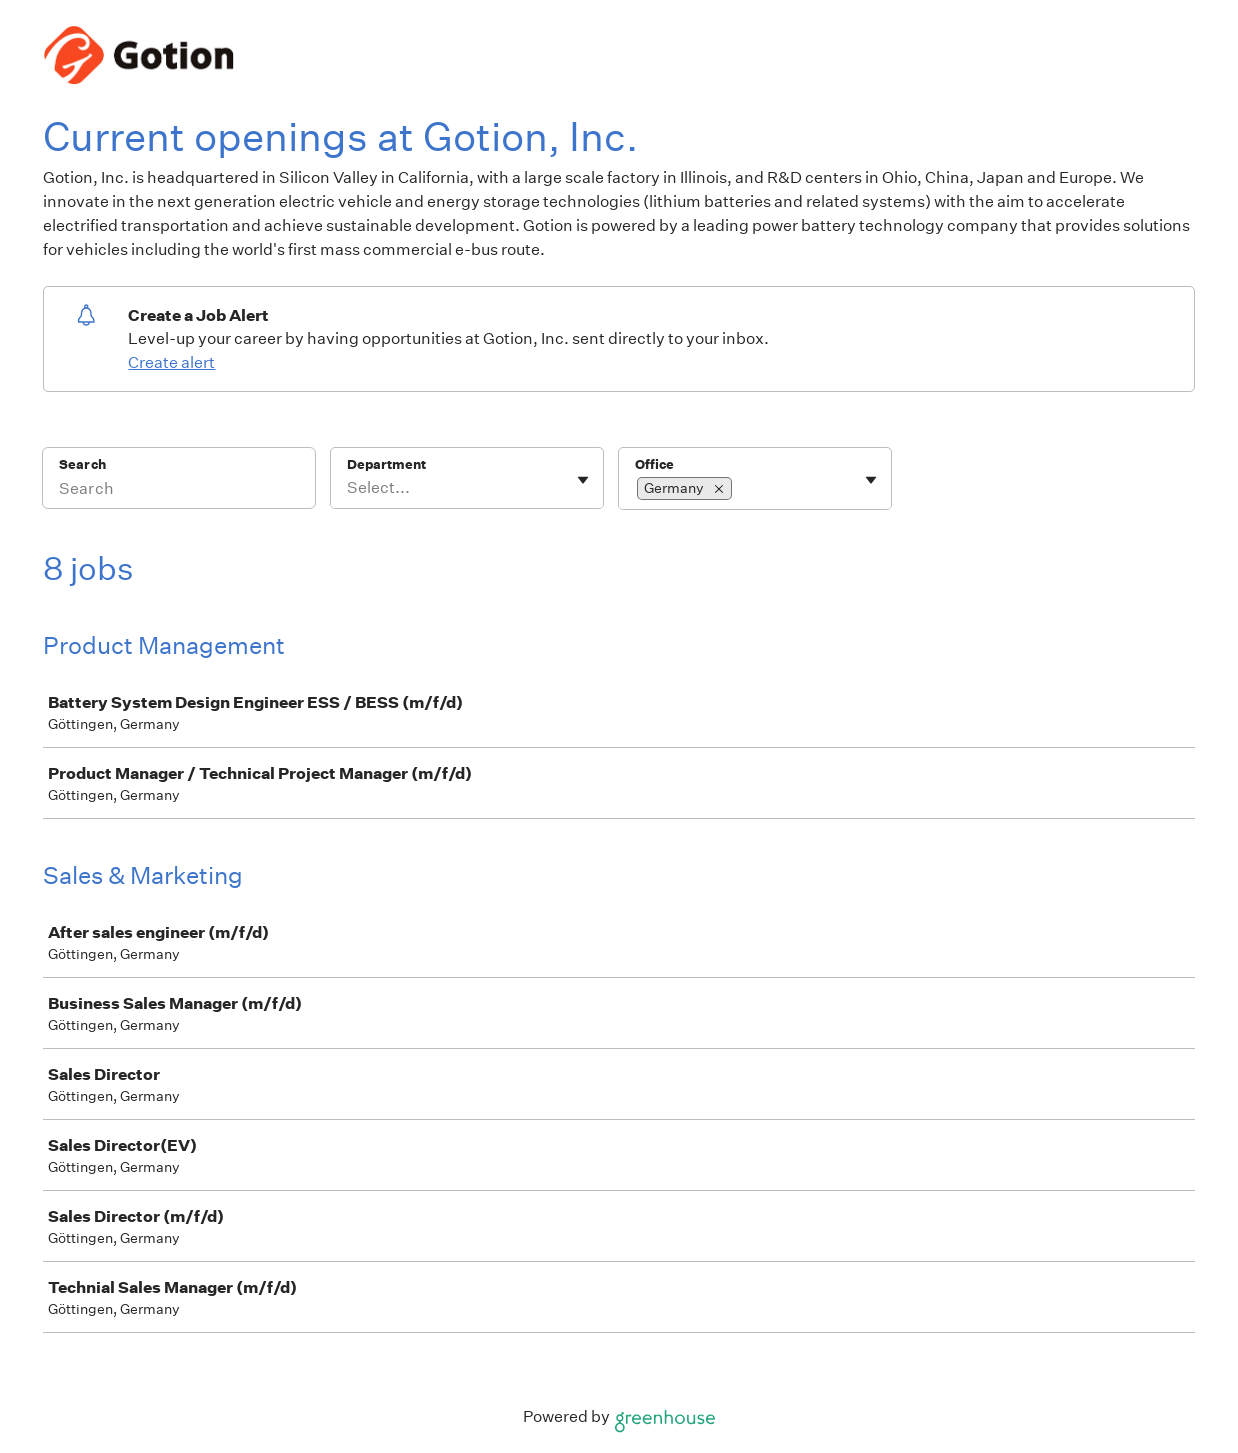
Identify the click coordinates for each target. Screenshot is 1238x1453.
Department (386, 464)
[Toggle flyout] (583, 480)
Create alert (171, 362)
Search (82, 464)
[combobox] (348, 488)
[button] (719, 488)
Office (654, 464)
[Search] (179, 491)
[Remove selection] (719, 489)
